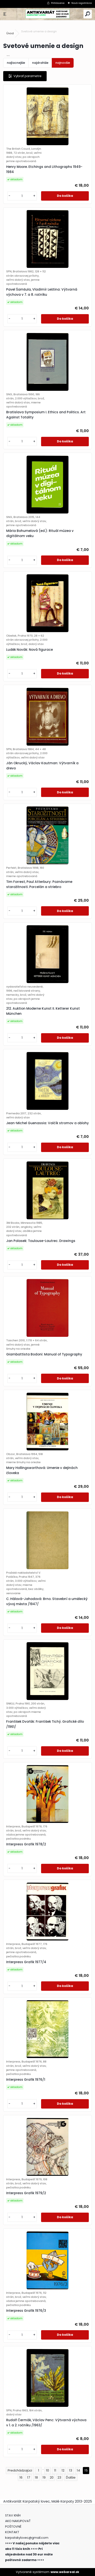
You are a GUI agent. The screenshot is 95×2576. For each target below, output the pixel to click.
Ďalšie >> (70, 2477)
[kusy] (22, 196)
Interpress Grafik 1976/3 (26, 2310)
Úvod (10, 33)
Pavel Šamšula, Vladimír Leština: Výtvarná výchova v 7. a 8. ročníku (41, 292)
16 (20, 2477)
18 (36, 2477)
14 (78, 2470)
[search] (87, 14)
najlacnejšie (16, 63)
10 (47, 2470)
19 (44, 2477)
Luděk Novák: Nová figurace (29, 649)
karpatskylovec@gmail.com (26, 2538)
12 (63, 2470)
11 (55, 2470)
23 (59, 2477)
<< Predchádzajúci (20, 2470)
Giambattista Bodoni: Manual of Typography (44, 1354)
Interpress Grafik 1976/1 (25, 2079)
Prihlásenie (57, 3)
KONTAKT (12, 2532)
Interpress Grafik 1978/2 (26, 1844)
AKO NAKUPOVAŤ (18, 2521)
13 (70, 2470)
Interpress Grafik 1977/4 (26, 1962)
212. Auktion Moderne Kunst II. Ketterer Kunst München (43, 1011)
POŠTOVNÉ (13, 2526)
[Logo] (47, 14)
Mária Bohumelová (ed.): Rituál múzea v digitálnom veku (40, 533)
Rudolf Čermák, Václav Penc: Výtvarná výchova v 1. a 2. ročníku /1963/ (46, 2422)
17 (28, 2477)
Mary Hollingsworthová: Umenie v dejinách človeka (42, 1470)
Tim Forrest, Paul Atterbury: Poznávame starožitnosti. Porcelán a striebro (39, 884)
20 (51, 2477)
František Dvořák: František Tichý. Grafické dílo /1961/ (45, 1724)
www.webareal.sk (64, 2572)
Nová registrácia (81, 3)
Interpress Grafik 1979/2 (26, 2193)
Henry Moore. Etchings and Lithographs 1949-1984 (44, 169)
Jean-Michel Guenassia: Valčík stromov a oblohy (47, 1123)
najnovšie (62, 63)
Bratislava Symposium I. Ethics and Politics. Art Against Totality (46, 414)
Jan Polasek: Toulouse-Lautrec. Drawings (40, 1241)
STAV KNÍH (13, 2515)
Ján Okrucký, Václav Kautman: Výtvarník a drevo (42, 765)
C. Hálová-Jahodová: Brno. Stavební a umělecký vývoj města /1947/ (47, 1601)
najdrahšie (40, 63)
